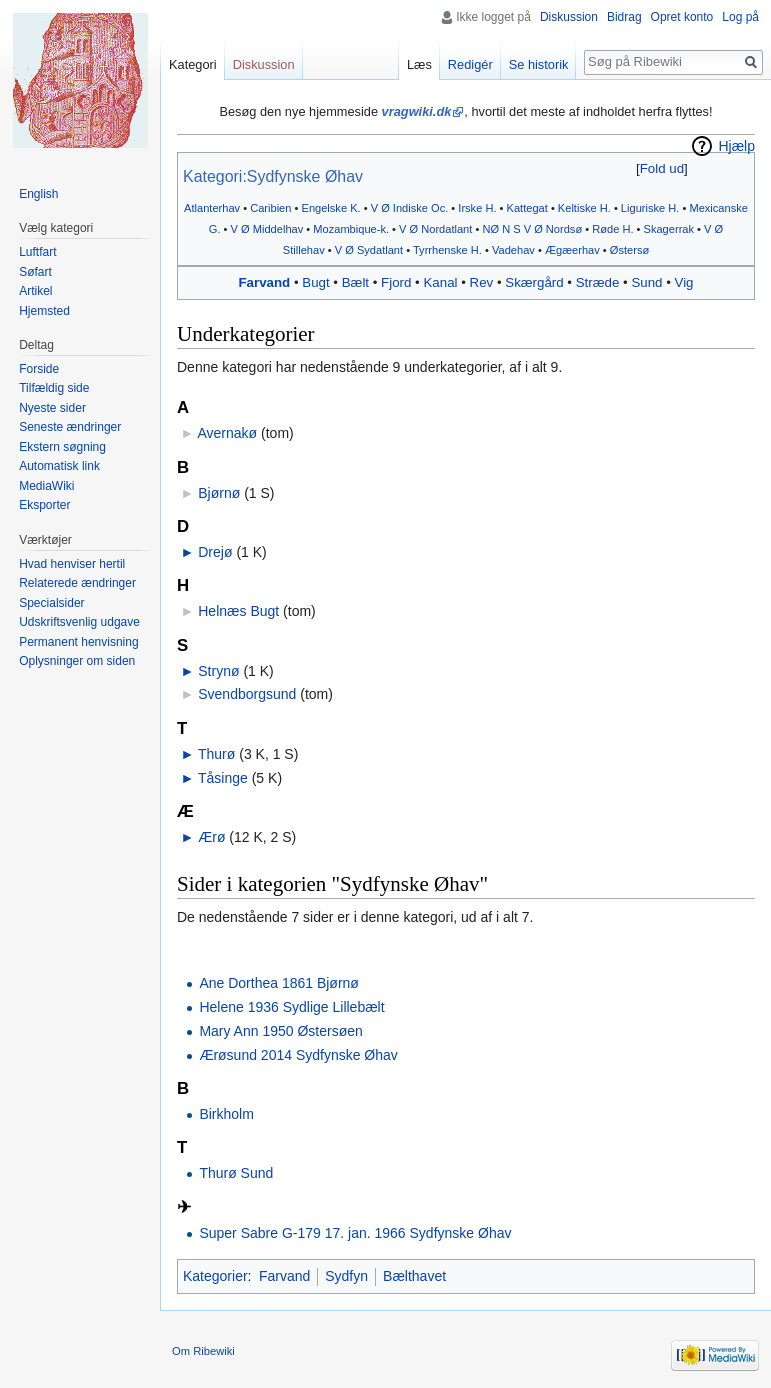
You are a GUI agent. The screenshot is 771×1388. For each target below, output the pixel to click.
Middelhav (278, 229)
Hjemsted (44, 311)
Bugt (315, 282)
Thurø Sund (236, 1173)
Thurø (216, 754)
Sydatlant (380, 250)
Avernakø (227, 433)
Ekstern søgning (62, 447)
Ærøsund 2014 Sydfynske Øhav (298, 1055)
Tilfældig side (54, 388)
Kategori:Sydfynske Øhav (273, 176)
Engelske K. (331, 208)
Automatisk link (59, 466)
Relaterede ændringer (77, 583)
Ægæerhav (572, 250)
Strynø (218, 671)
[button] (661, 168)
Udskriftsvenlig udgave (79, 622)
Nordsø (564, 229)
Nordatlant (446, 229)
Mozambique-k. (351, 229)
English (38, 194)
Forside (39, 369)
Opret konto (682, 17)
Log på (740, 17)
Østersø (629, 250)
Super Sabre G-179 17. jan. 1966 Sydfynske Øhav (355, 1233)
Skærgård (534, 282)
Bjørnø (219, 493)
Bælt (355, 282)
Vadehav (513, 250)
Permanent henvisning (78, 642)
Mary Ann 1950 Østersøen (280, 1031)
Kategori (193, 64)
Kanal (440, 282)
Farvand (264, 282)
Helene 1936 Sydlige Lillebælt (291, 1007)
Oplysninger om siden (77, 661)
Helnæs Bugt (238, 611)
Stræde (598, 282)
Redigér (470, 64)
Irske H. (477, 208)
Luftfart (37, 252)
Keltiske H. (584, 208)
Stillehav (304, 250)
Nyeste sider (52, 408)
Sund (646, 282)
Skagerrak (669, 229)
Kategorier (215, 1276)
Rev (482, 282)
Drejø (215, 552)
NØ (490, 229)
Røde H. (612, 229)
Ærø (211, 837)
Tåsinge (223, 778)
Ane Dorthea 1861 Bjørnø (279, 983)
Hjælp (736, 146)
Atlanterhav (212, 208)
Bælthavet (414, 1276)
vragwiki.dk (417, 111)
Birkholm (226, 1114)
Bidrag (624, 17)
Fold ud (662, 168)
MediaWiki (46, 486)
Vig (684, 282)
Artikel (35, 291)
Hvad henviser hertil (72, 564)
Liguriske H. (650, 208)
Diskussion (569, 17)
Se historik (539, 64)
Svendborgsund (247, 694)
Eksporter (44, 505)
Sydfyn (346, 1276)
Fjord (396, 282)
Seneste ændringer (70, 427)
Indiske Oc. (420, 208)
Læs (419, 64)
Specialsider (51, 603)
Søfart (35, 272)
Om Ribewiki (203, 1351)
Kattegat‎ (527, 208)
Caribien (270, 208)
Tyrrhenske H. (447, 250)
